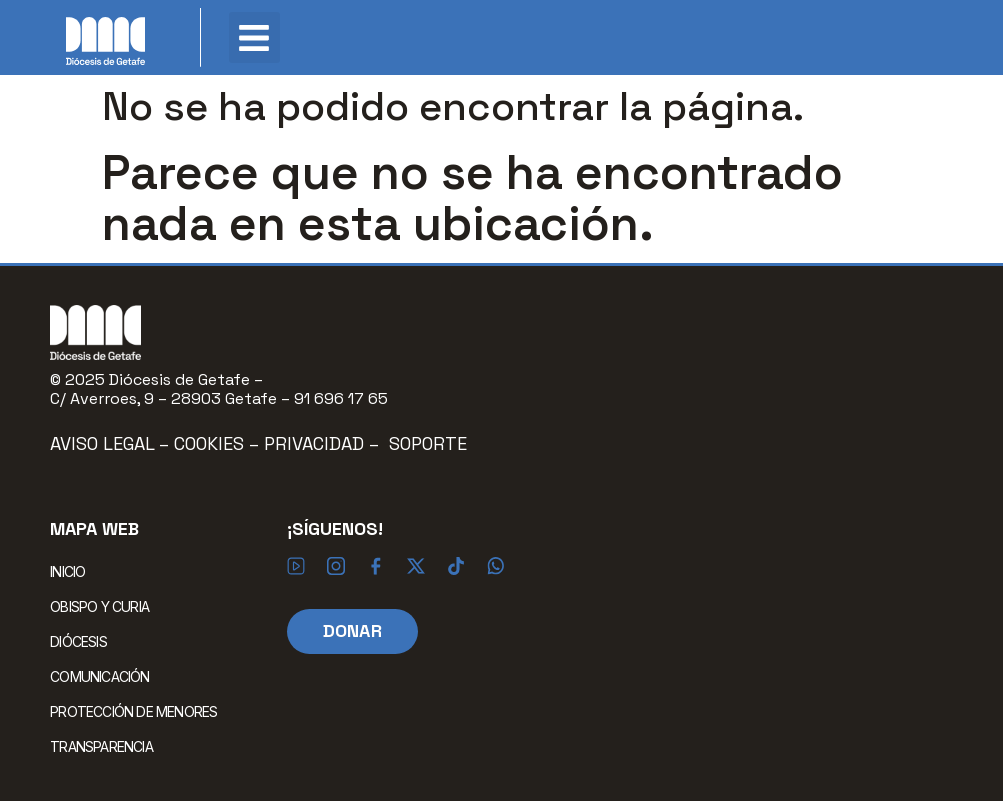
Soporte (428, 443)
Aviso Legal (102, 443)
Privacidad (314, 443)
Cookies (211, 443)
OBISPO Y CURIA (104, 607)
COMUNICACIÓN (104, 677)
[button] (254, 37)
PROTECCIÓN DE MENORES (133, 711)
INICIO (67, 571)
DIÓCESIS (83, 642)
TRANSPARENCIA (101, 746)
